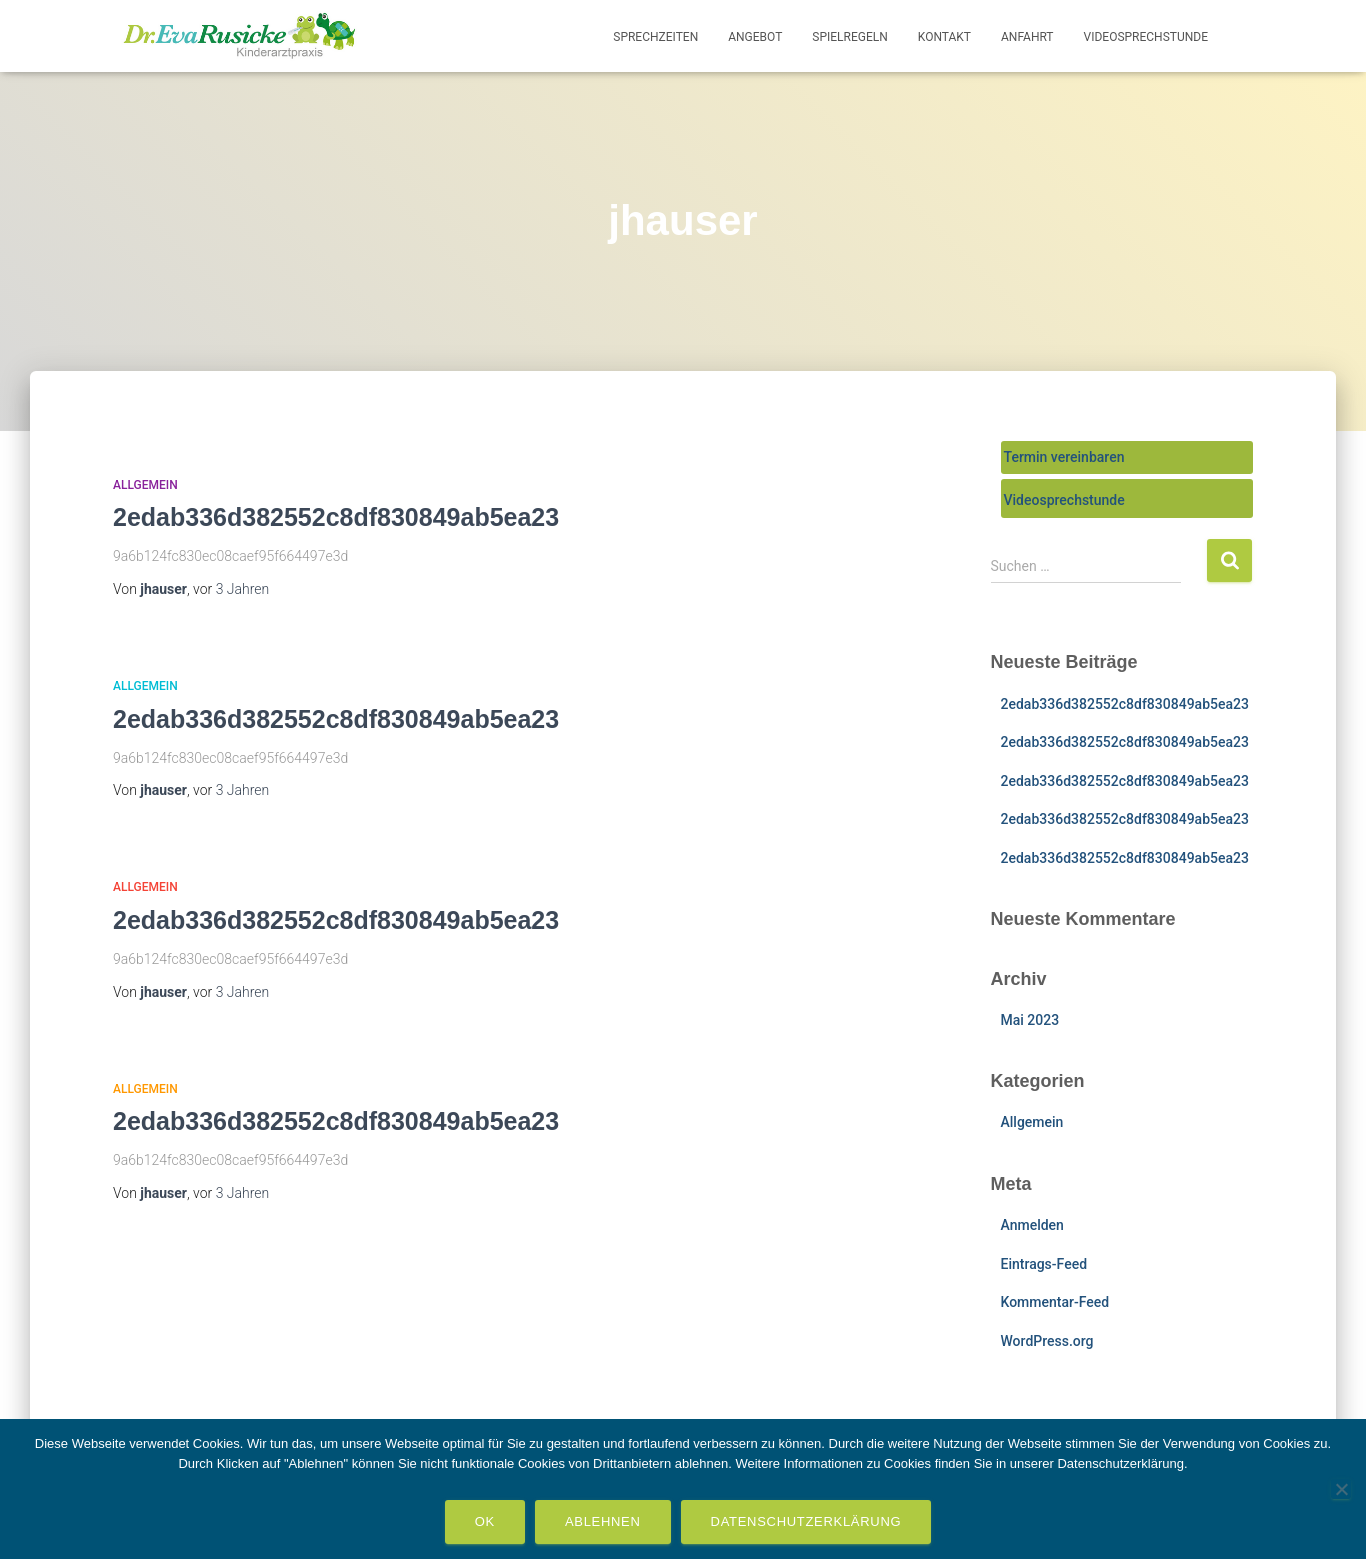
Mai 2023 (1030, 1020)
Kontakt (944, 37)
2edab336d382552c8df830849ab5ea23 (336, 517)
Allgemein (145, 485)
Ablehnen (603, 1521)
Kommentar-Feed (1055, 1302)
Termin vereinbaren (1064, 457)
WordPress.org (1047, 1341)
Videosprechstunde (1146, 37)
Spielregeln (849, 37)
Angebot (755, 37)
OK (485, 1521)
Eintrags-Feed (1044, 1264)
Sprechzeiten (655, 37)
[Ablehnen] (1341, 1489)
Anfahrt (1027, 37)
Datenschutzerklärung (806, 1521)
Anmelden (1032, 1225)
